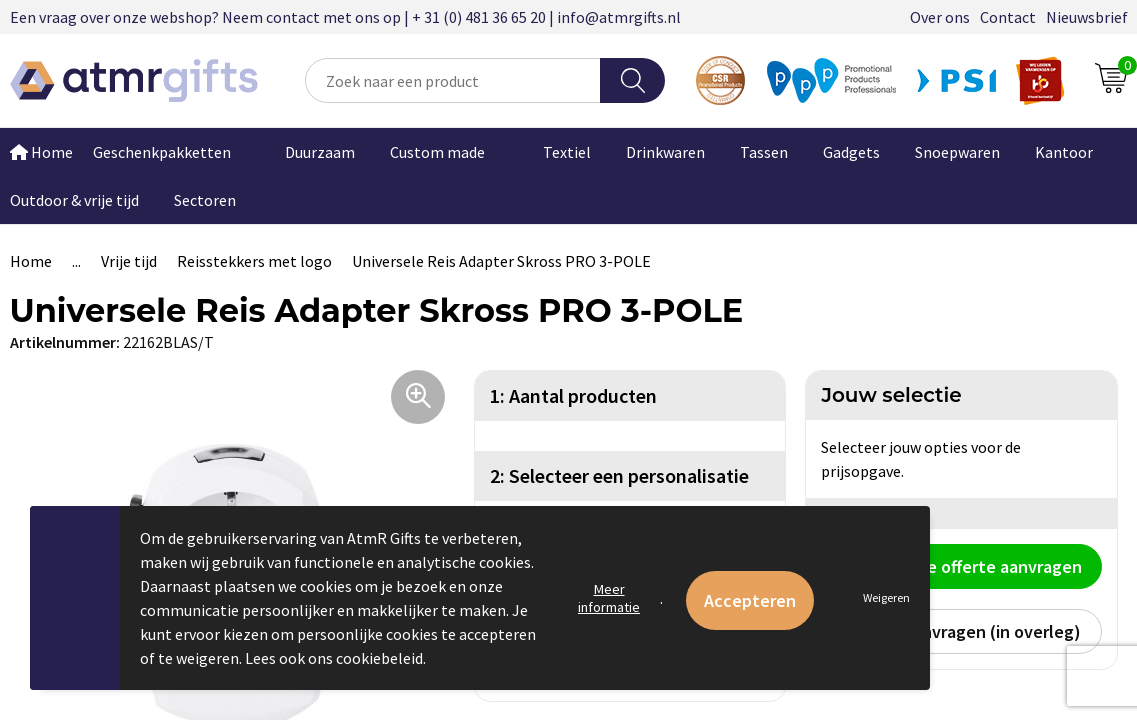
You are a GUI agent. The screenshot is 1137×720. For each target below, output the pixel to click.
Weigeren (886, 597)
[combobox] (453, 80)
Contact (1008, 17)
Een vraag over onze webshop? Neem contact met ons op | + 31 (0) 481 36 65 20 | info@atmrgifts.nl (345, 17)
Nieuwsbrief (1087, 17)
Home (31, 261)
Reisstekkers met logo (254, 261)
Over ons (940, 17)
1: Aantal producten (573, 395)
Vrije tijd (129, 261)
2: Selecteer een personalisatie (619, 475)
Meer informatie (609, 598)
